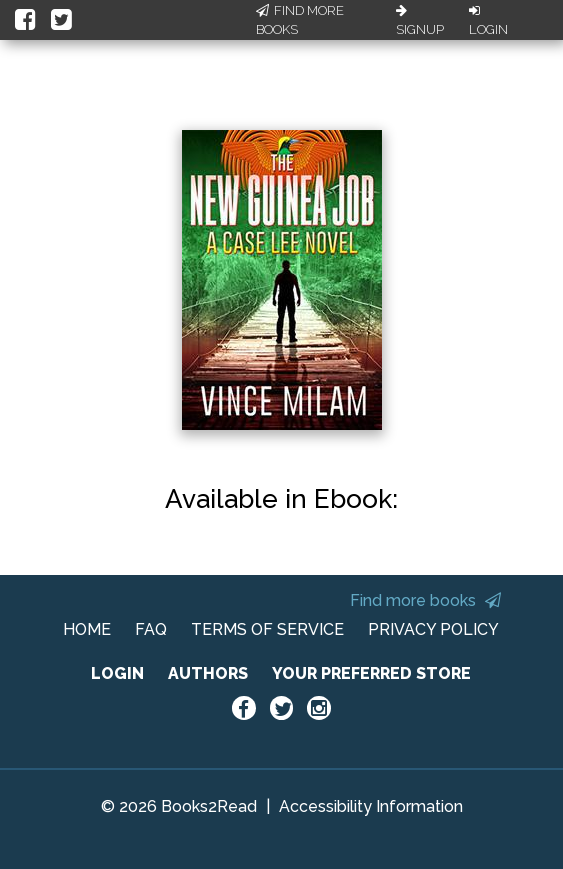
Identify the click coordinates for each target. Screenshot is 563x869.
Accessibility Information (371, 806)
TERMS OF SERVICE (267, 629)
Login (488, 21)
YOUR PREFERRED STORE (371, 673)
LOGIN (117, 673)
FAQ (151, 629)
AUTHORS (208, 673)
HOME (87, 629)
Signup (420, 21)
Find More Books (300, 20)
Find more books (425, 600)
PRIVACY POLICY (433, 629)
